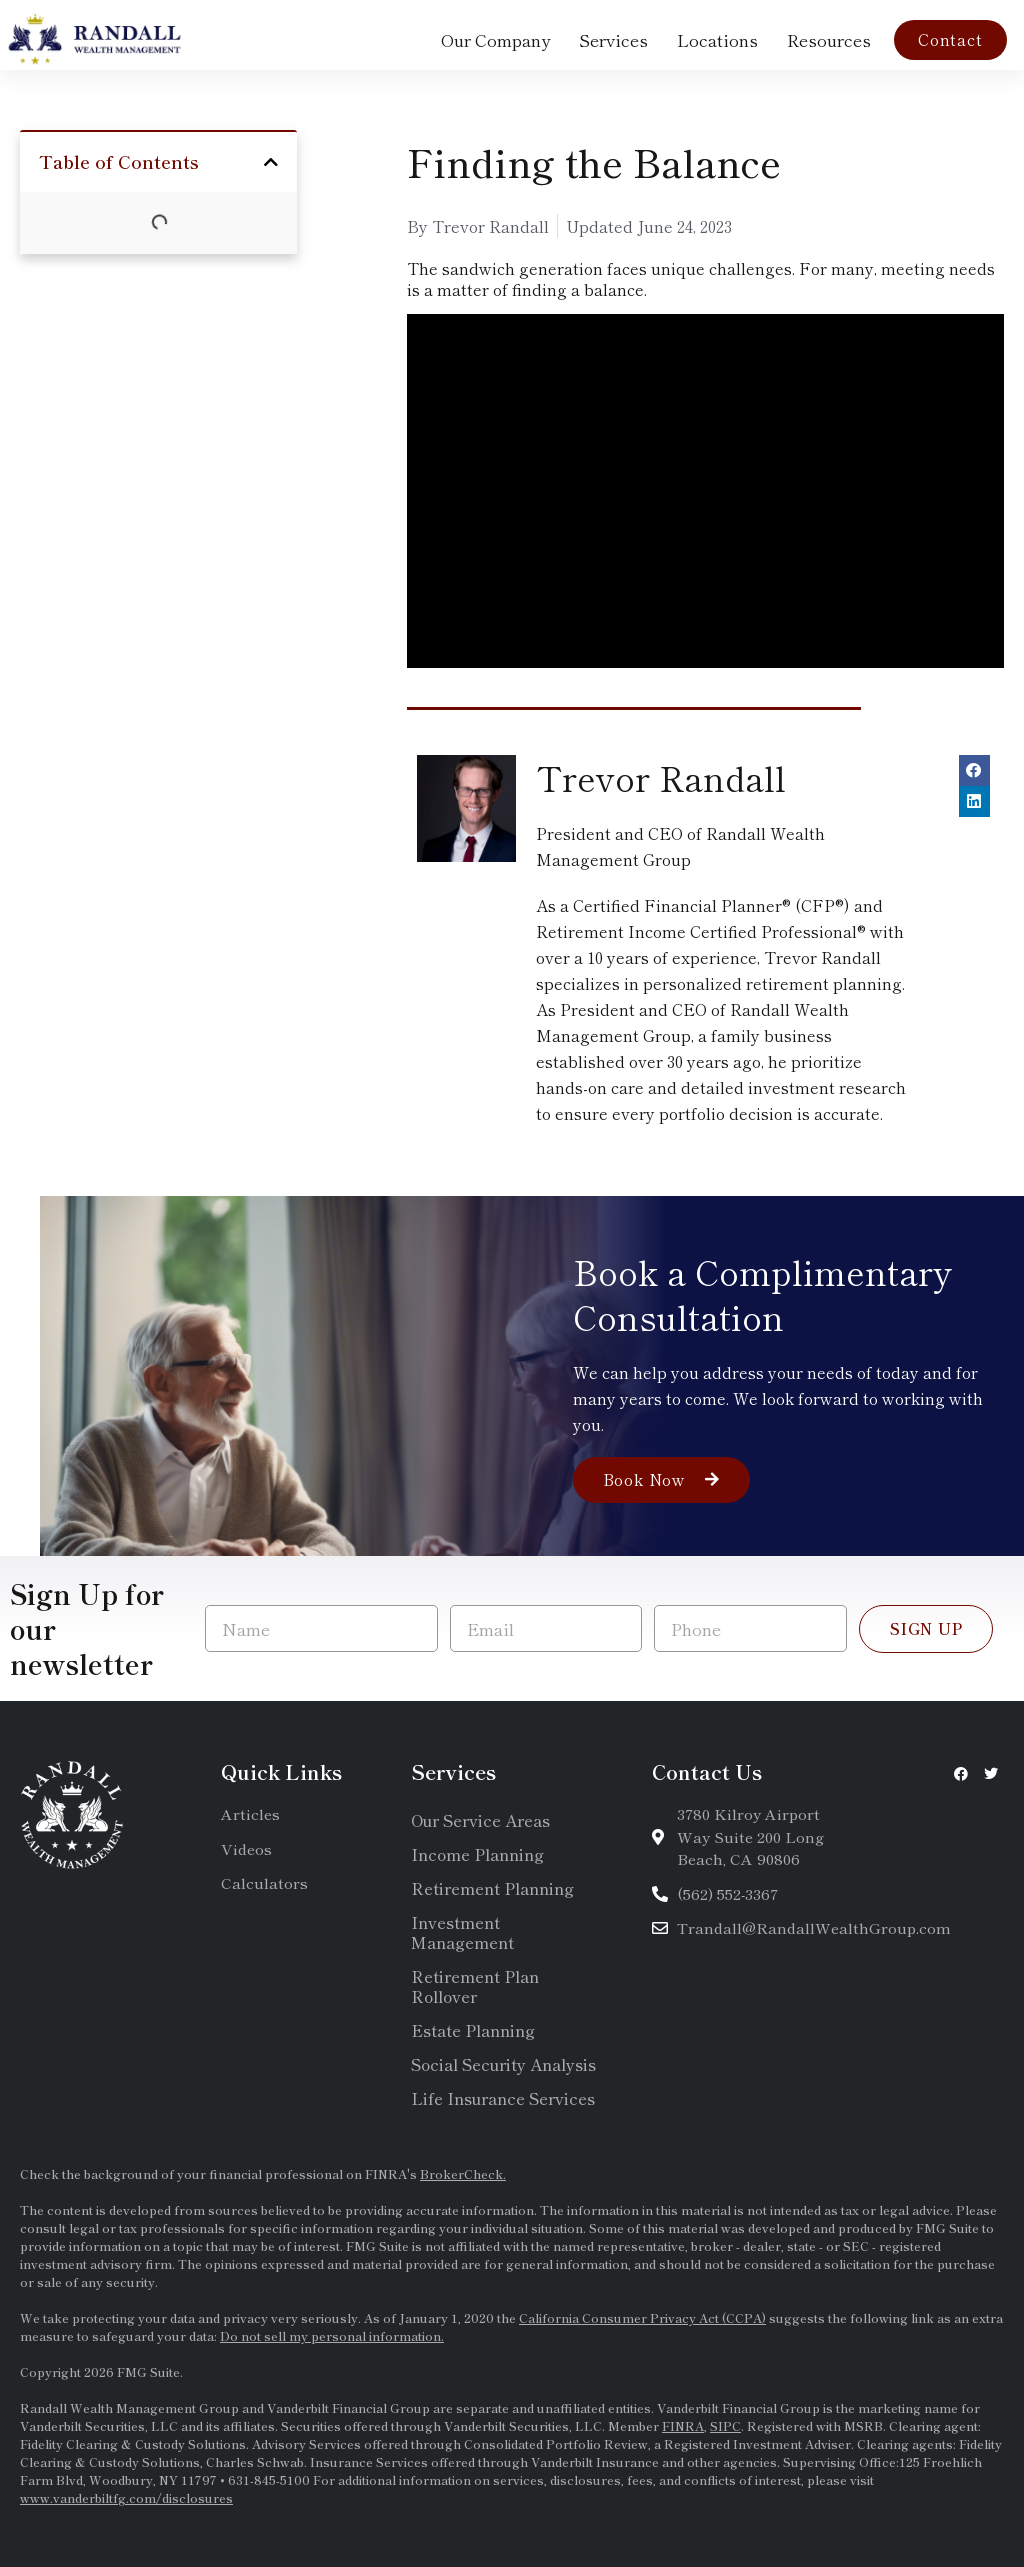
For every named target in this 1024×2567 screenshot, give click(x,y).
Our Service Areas (480, 1820)
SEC (857, 2245)
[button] (271, 162)
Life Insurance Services (503, 2098)
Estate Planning (473, 2030)
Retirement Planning (492, 1888)
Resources (829, 39)
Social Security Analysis (503, 2064)
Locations (717, 39)
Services (613, 39)
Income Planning (477, 1854)
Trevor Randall (661, 777)
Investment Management (462, 1932)
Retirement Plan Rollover (475, 1986)
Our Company (495, 39)
